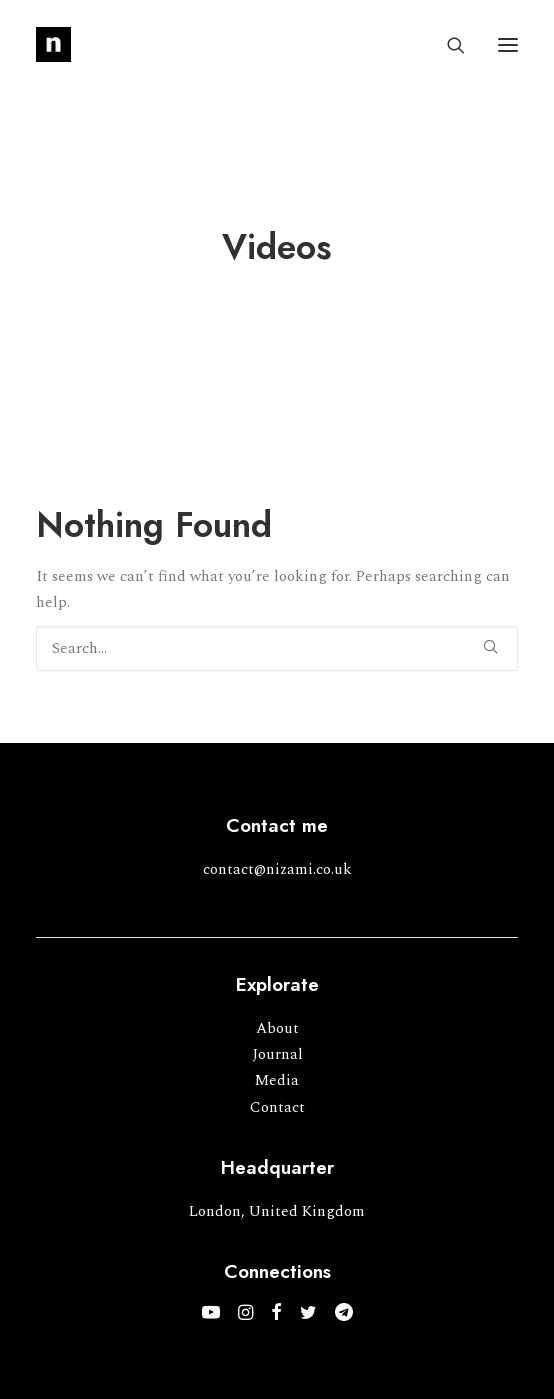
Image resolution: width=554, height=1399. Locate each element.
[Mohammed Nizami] (53, 44)
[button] (508, 44)
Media (277, 1080)
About (277, 1028)
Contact (277, 1107)
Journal (277, 1054)
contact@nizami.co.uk (277, 869)
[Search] (447, 45)
